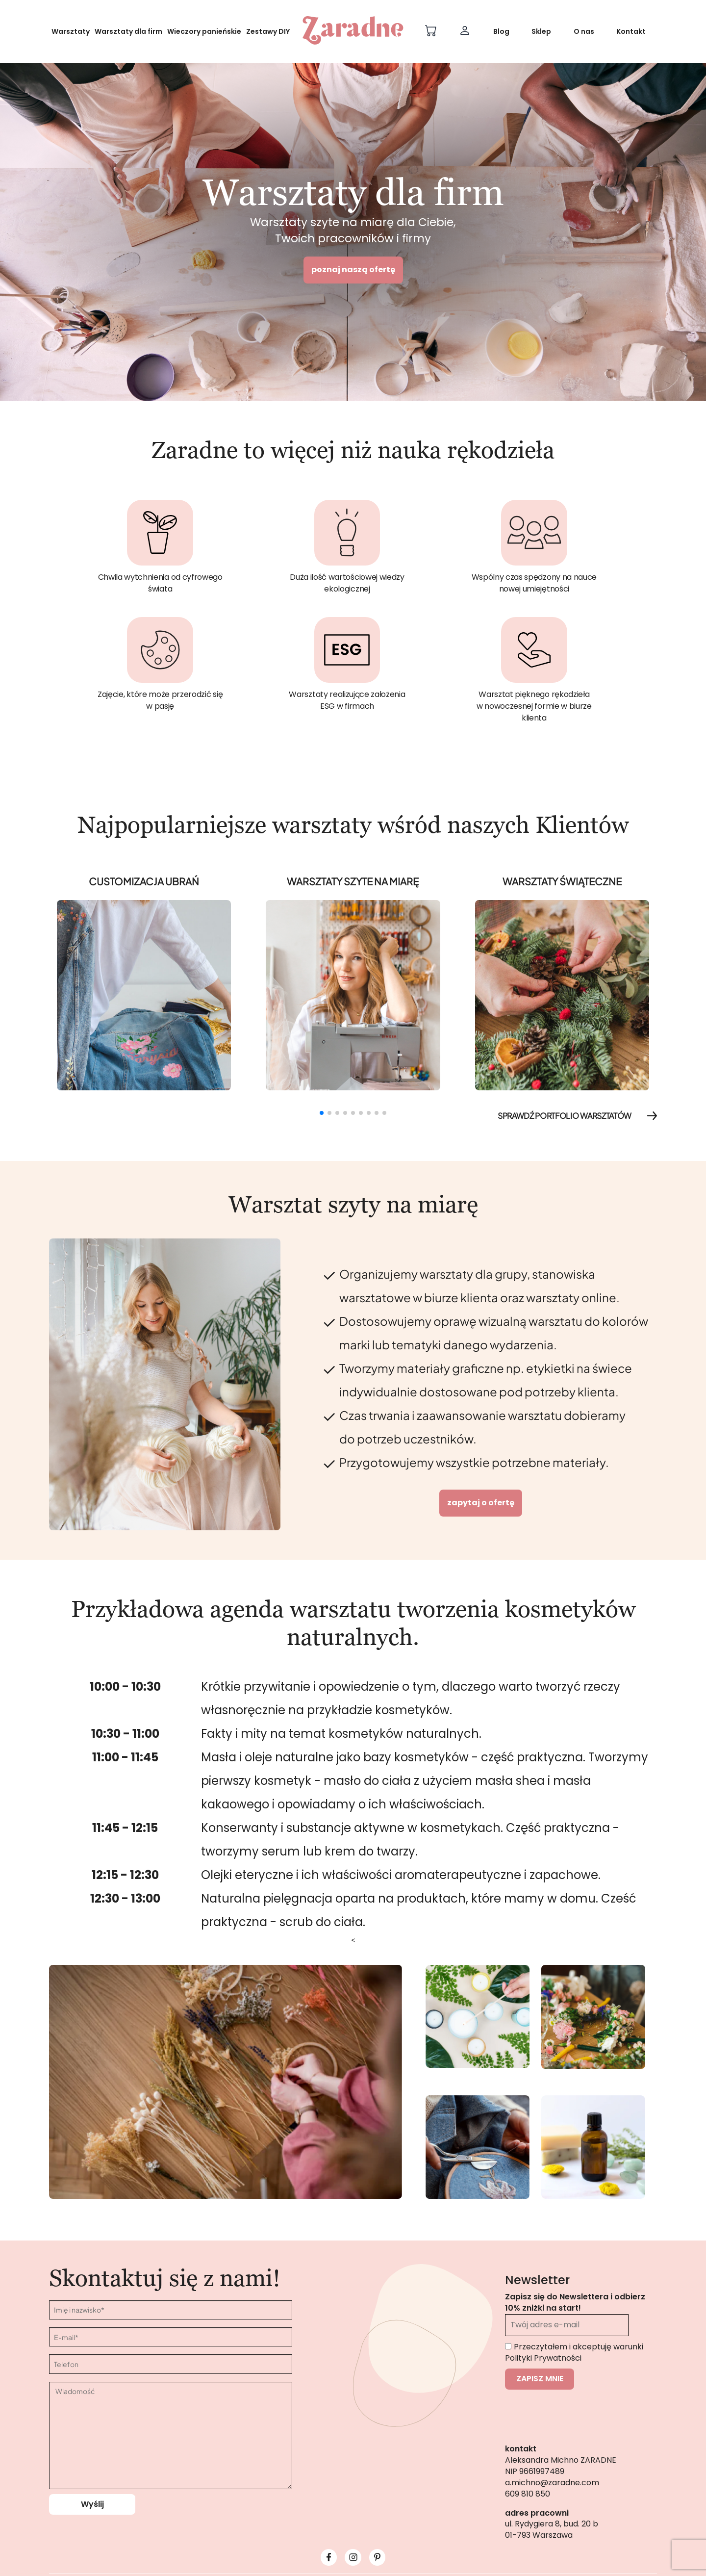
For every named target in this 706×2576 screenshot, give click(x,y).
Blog (501, 31)
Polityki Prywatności (543, 2358)
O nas (584, 31)
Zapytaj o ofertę (480, 1502)
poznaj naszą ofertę (353, 269)
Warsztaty (70, 31)
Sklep (541, 31)
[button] (322, 1113)
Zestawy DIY (268, 31)
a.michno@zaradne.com (552, 2482)
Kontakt (631, 31)
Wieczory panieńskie (204, 31)
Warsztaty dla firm (128, 31)
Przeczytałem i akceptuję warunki (574, 2352)
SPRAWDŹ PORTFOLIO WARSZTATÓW (577, 1115)
